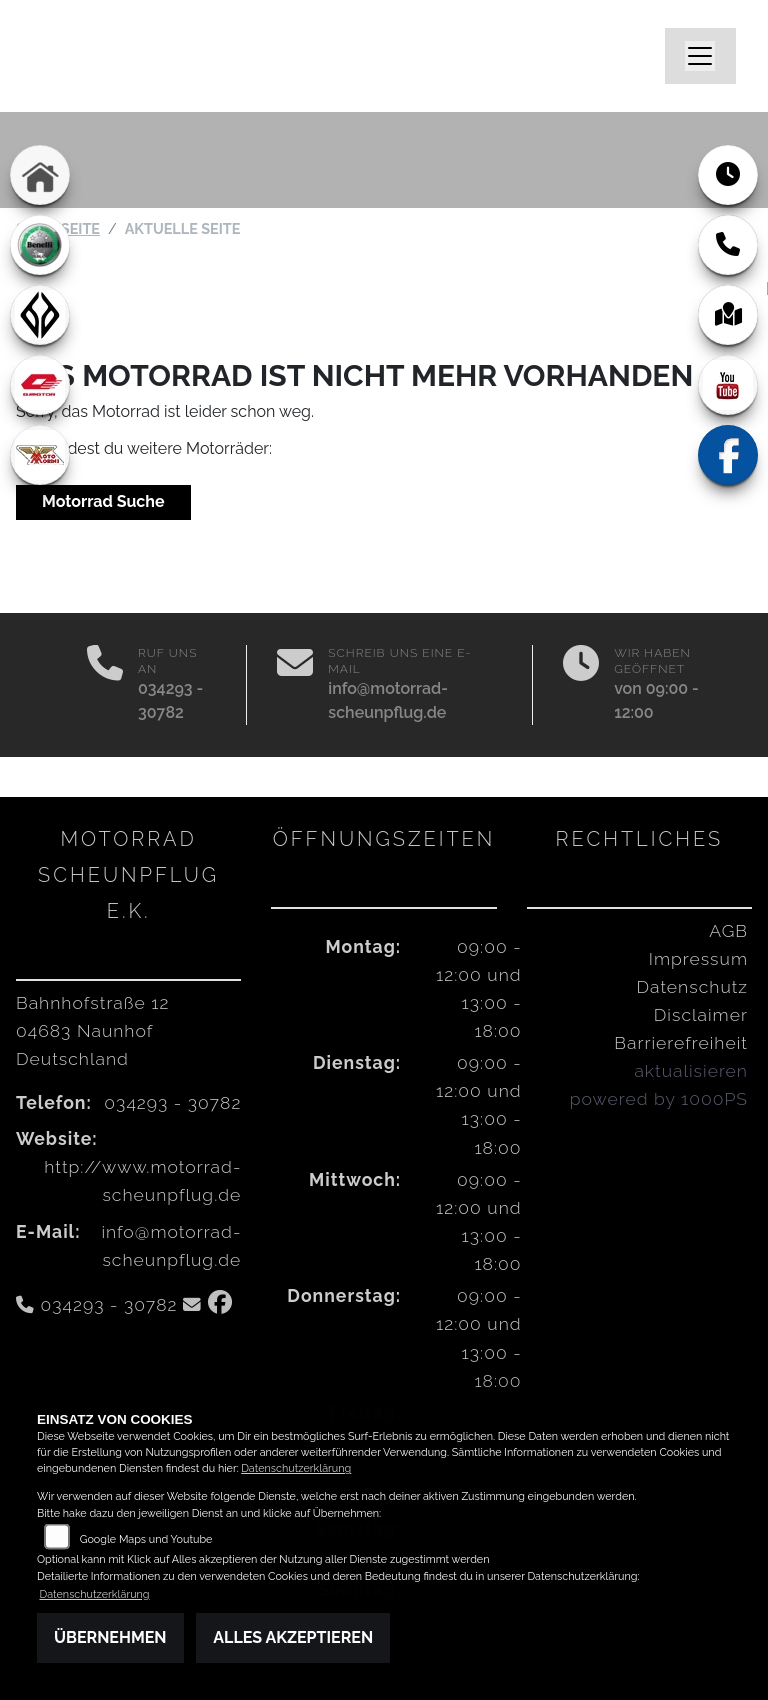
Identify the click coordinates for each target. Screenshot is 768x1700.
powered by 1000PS (659, 1098)
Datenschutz (692, 986)
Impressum (698, 958)
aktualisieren (691, 1070)
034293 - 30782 (172, 1102)
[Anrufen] (105, 685)
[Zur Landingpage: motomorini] (40, 455)
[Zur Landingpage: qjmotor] (40, 385)
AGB (728, 930)
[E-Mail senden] (295, 685)
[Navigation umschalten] (701, 56)
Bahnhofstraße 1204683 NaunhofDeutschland (92, 1030)
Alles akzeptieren (293, 1637)
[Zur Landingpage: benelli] (40, 245)
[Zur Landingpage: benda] (40, 315)
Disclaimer (701, 1014)
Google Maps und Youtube (146, 1539)
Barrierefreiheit (681, 1042)
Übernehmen (110, 1637)
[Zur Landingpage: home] (40, 175)
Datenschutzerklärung (296, 1468)
